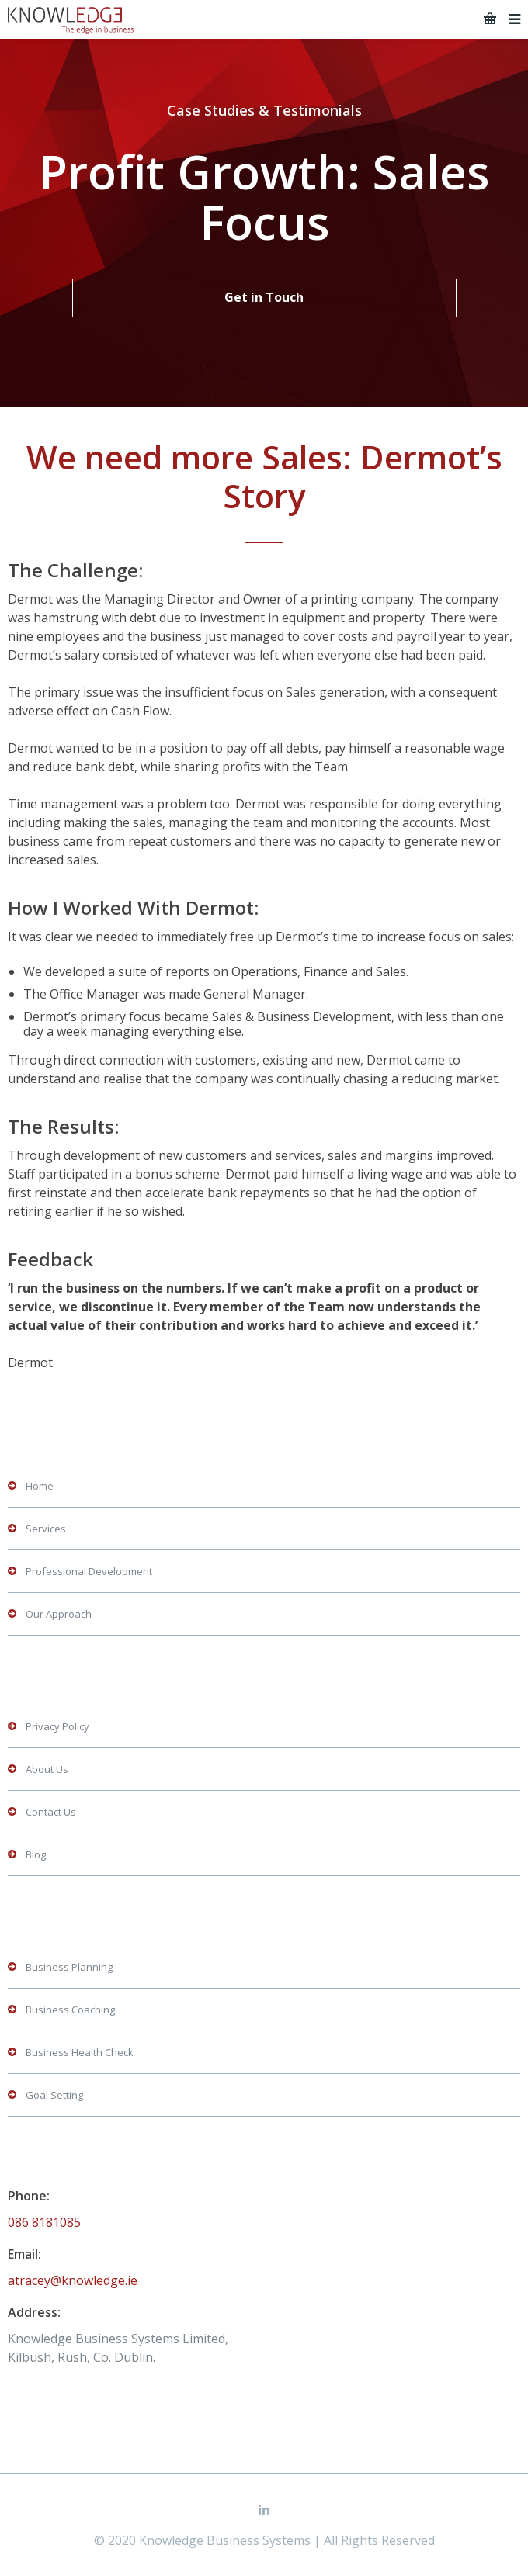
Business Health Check (80, 2052)
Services (46, 1529)
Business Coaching (70, 2010)
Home (40, 1486)
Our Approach (59, 1614)
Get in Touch (264, 297)
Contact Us (51, 1812)
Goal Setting (54, 2095)
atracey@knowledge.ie (72, 2280)
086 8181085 (44, 2222)
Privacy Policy (57, 1726)
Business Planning (69, 1967)
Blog (36, 1854)
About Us (47, 1769)
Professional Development (89, 1571)
